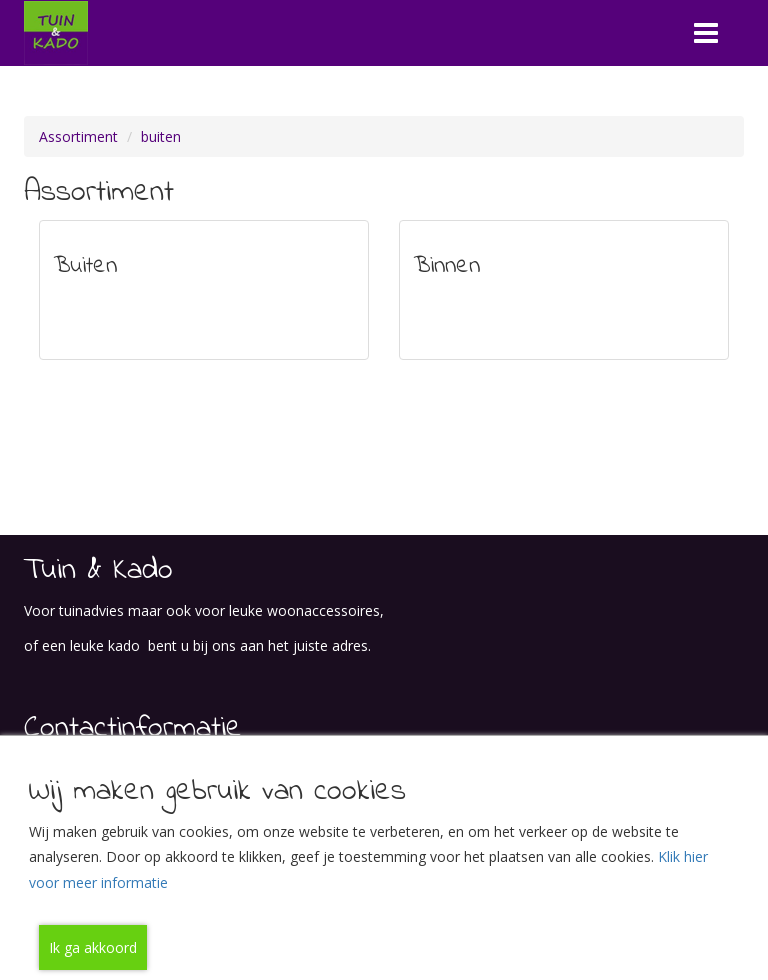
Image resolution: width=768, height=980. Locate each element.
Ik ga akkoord (93, 947)
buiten (161, 136)
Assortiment (78, 136)
